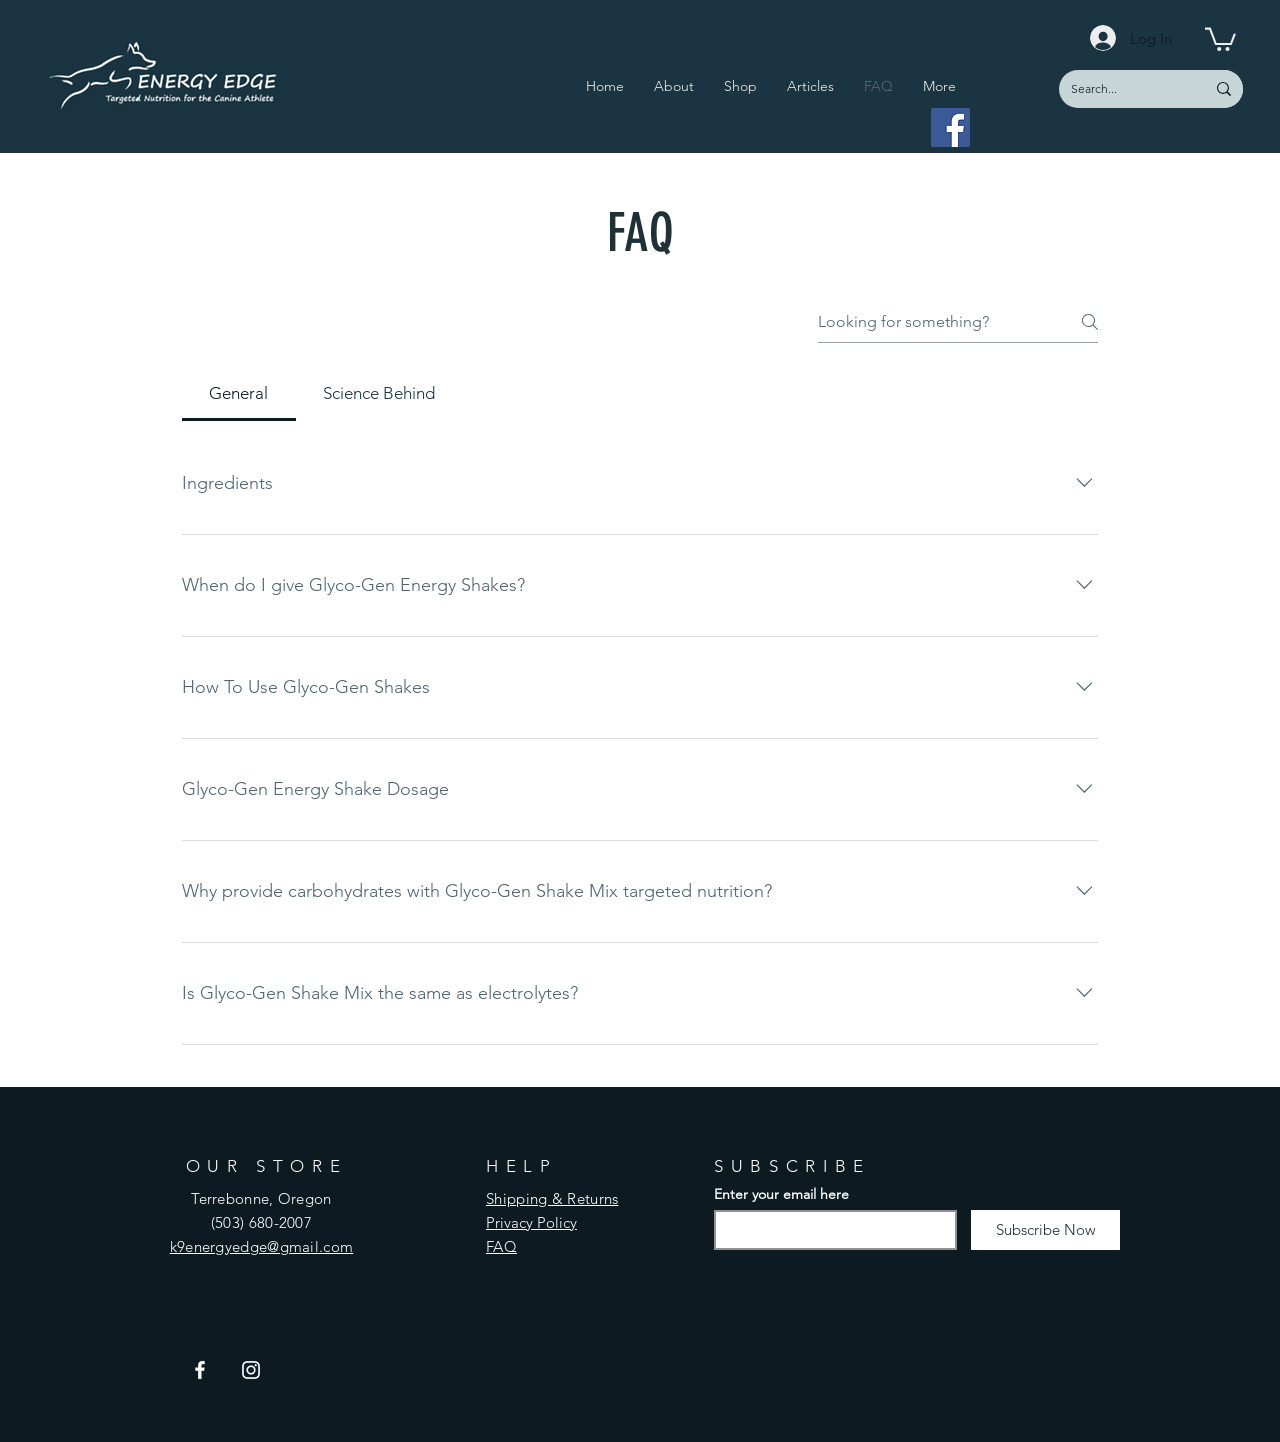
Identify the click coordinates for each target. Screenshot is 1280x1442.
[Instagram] (251, 1370)
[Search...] (1117, 89)
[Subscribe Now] (1045, 1230)
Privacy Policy (531, 1222)
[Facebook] (950, 127)
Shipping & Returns (552, 1198)
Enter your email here (781, 1194)
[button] (1220, 38)
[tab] (239, 394)
